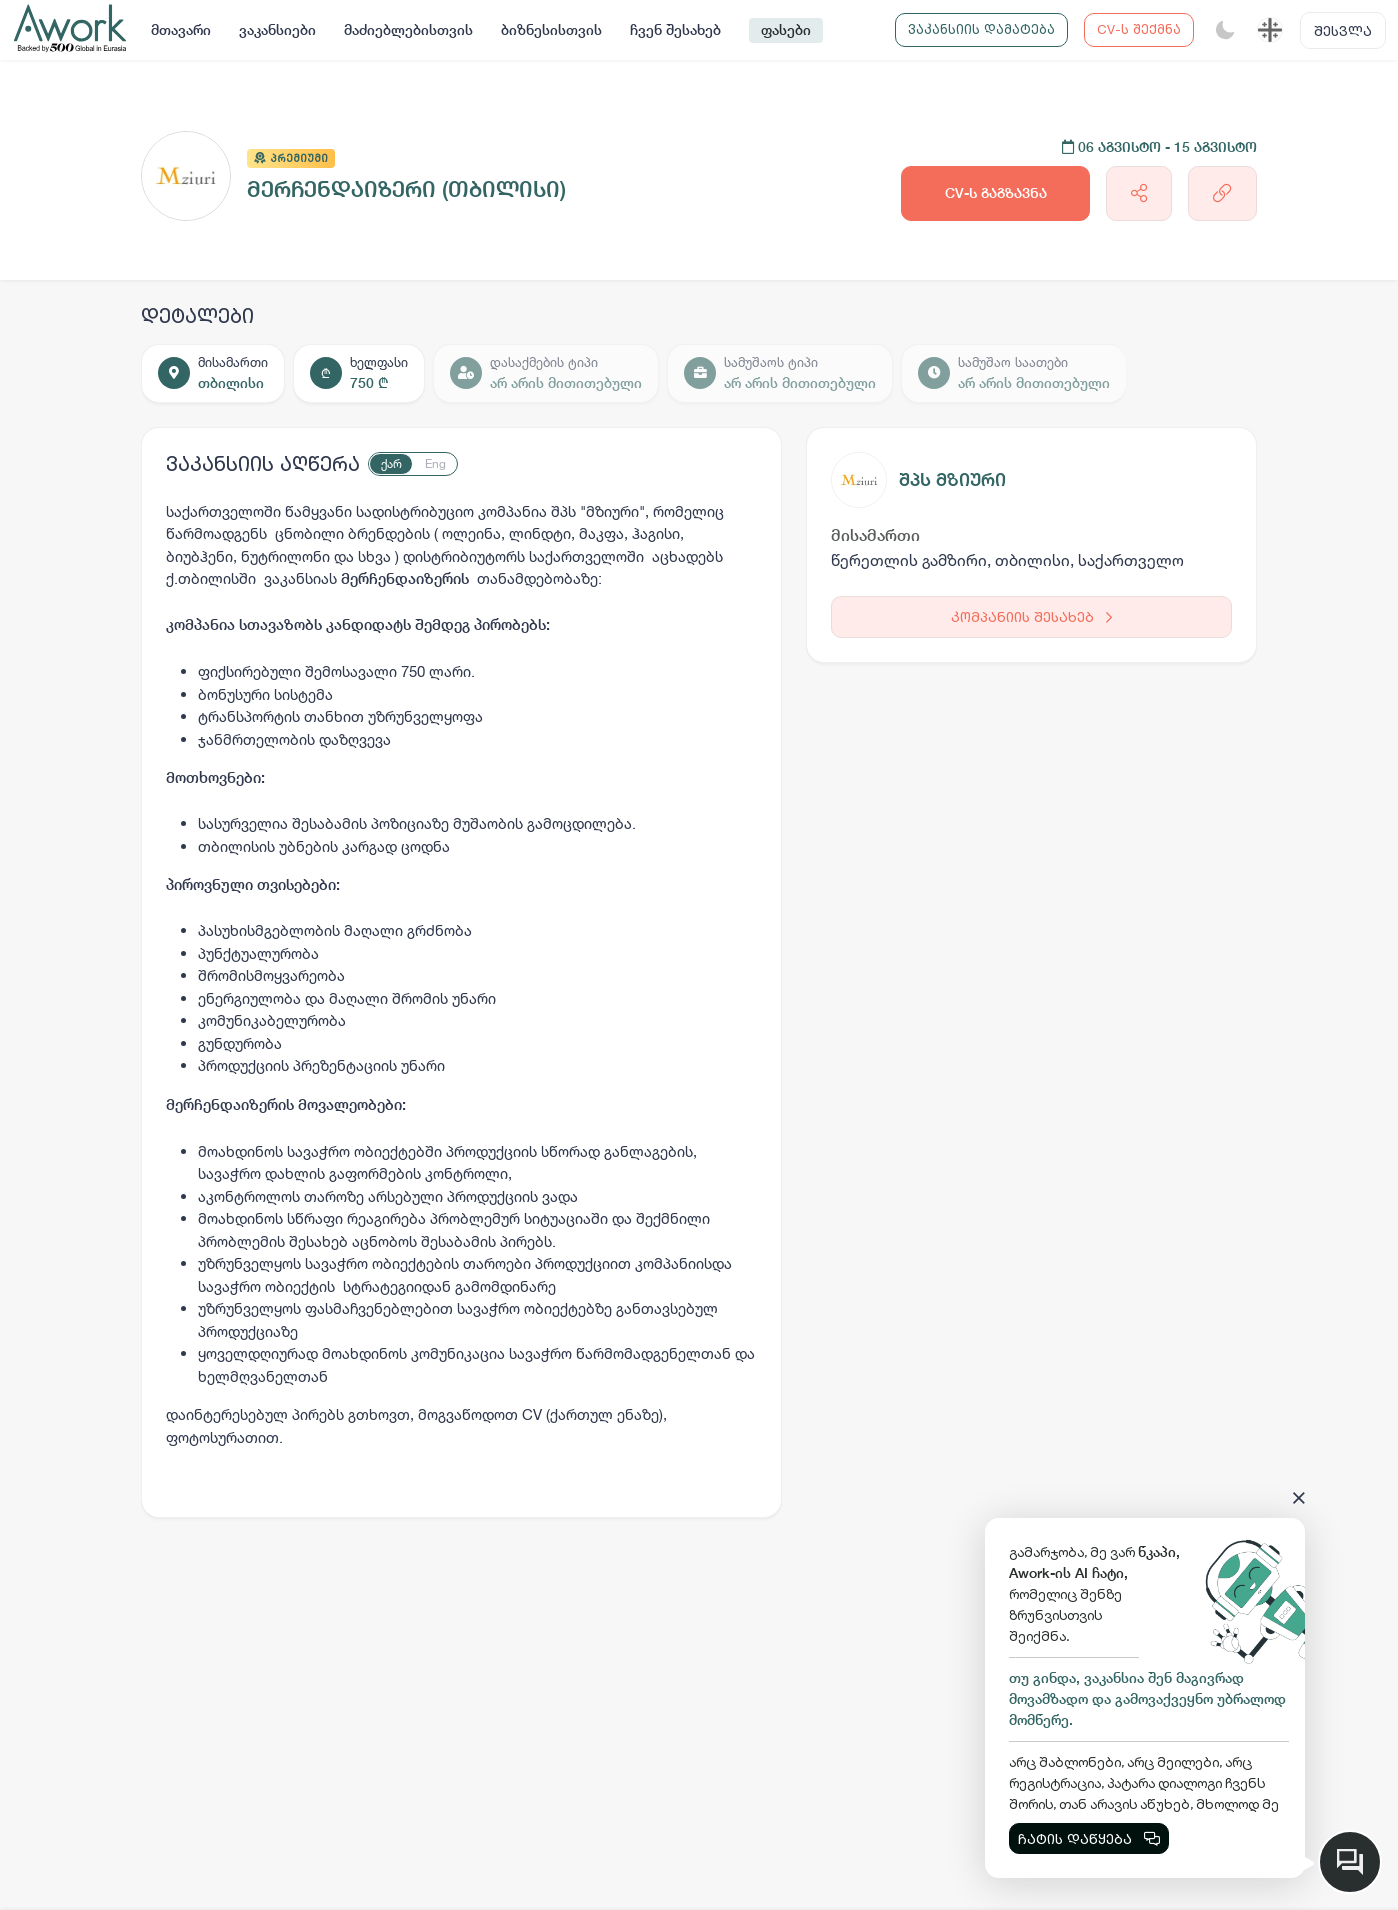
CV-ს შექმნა (1139, 29)
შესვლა (1343, 30)
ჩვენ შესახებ (675, 30)
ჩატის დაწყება (1089, 1838)
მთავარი (181, 30)
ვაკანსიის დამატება (981, 29)
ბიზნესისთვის (551, 30)
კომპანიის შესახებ (1031, 616)
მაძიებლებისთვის (408, 30)
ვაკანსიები (277, 30)
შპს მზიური (952, 479)
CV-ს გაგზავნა (996, 193)
